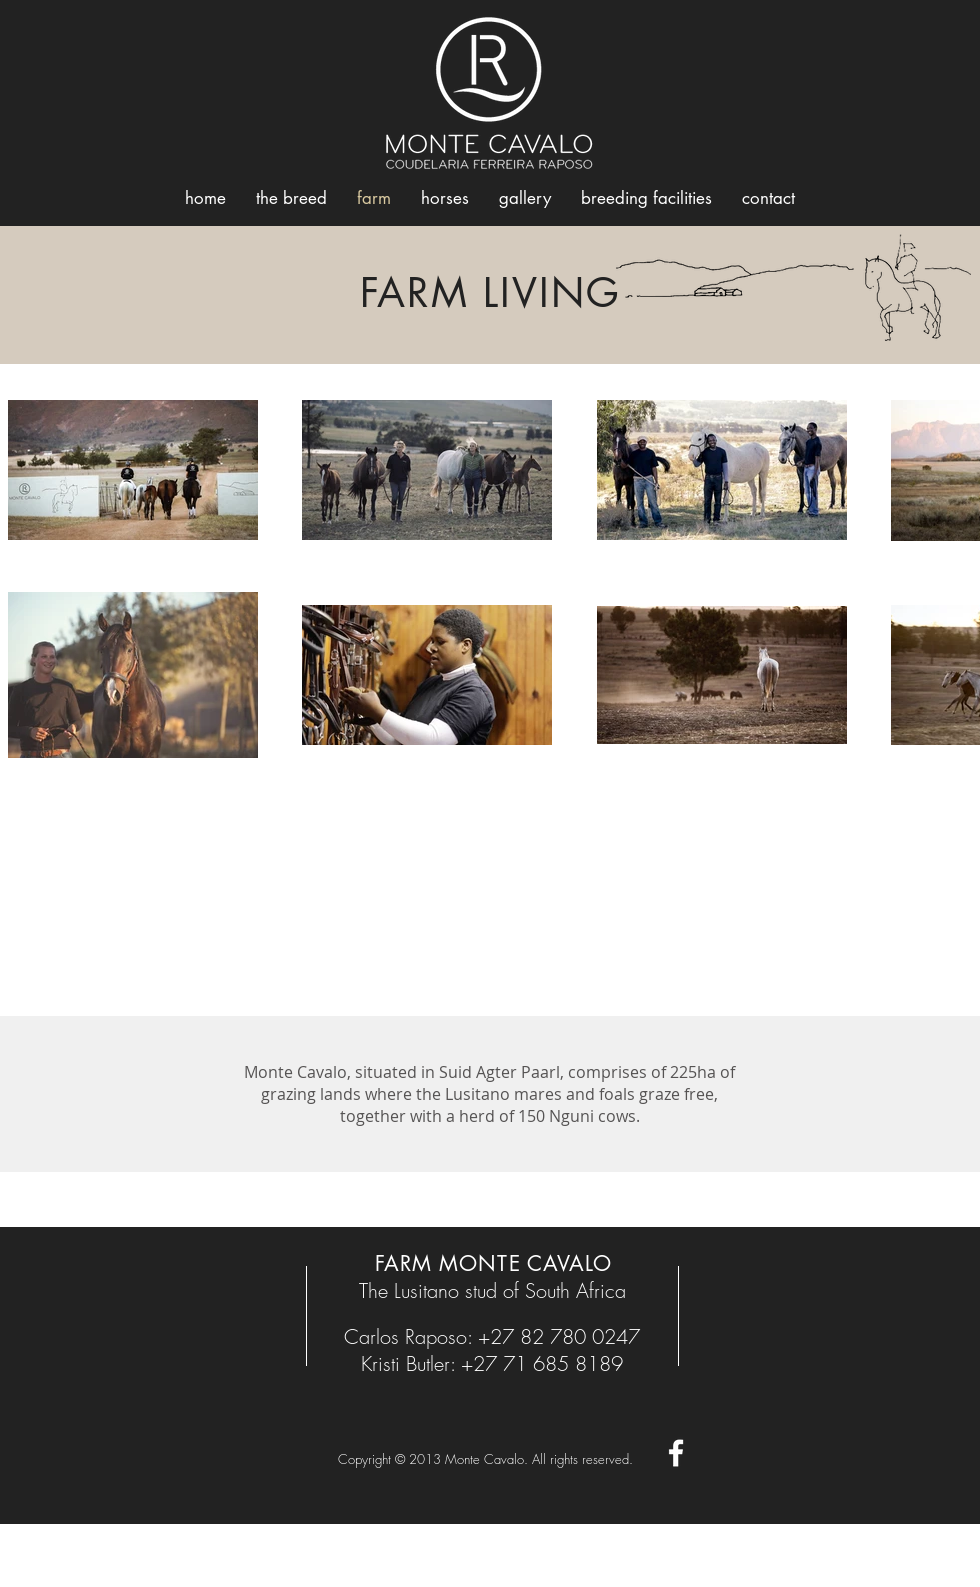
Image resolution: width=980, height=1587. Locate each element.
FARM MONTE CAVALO (493, 1263)
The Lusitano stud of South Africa (492, 1290)
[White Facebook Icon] (676, 1453)
